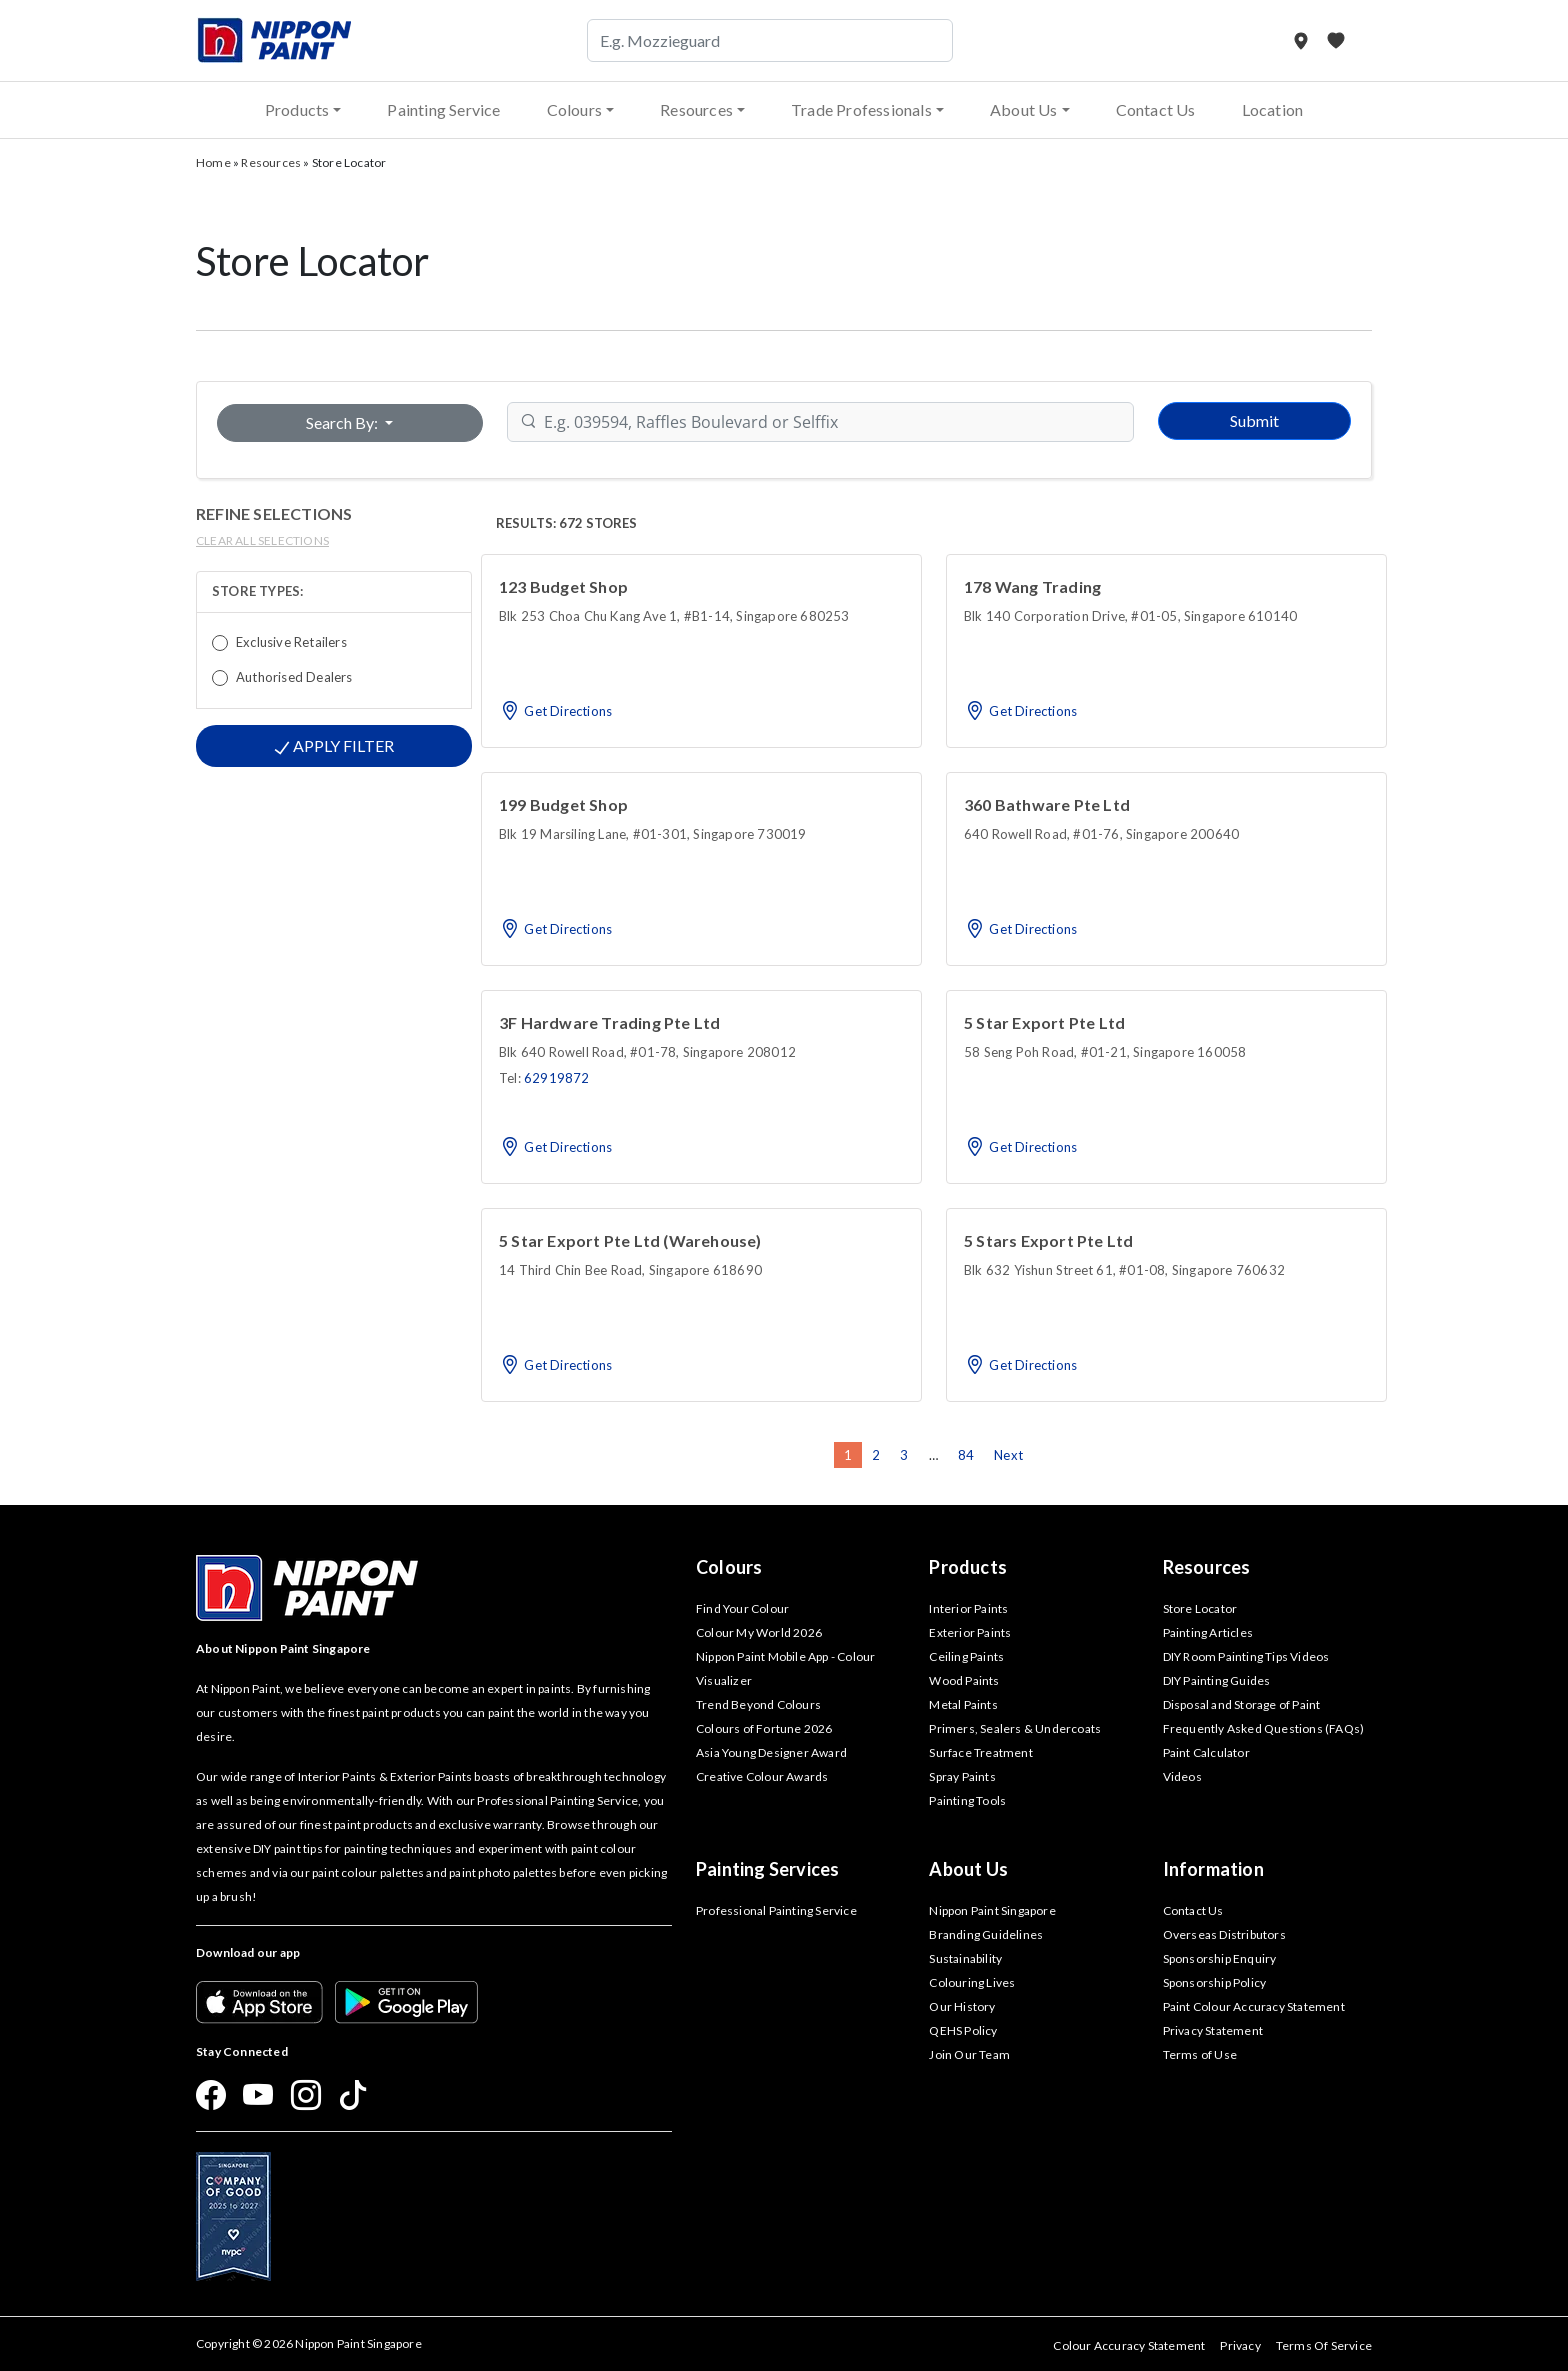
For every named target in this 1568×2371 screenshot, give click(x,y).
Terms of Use (1200, 2054)
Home (213, 162)
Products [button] (297, 109)
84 (966, 1455)
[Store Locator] (1302, 40)
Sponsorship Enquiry (1220, 1958)
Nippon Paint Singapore (992, 1910)
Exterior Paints (970, 1632)
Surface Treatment (980, 1752)
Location (1273, 109)
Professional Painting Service (776, 1910)
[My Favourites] (1336, 40)
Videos (1182, 1776)
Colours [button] (574, 109)
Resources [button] (696, 109)
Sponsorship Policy (1215, 1982)
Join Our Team (969, 2054)
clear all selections (262, 540)
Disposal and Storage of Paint (1242, 1704)
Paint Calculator (1206, 1752)
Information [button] (1213, 1869)
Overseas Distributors (1224, 1934)
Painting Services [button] (767, 1869)
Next (1008, 1455)
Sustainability (965, 1958)
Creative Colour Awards (762, 1776)
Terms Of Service (1324, 2345)
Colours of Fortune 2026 (764, 1728)
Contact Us (1156, 109)
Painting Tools (967, 1800)
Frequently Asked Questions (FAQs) (1264, 1728)
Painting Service (443, 109)
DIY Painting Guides (1217, 1680)
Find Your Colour (742, 1608)
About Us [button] (1024, 109)
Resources (271, 162)
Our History (962, 2006)
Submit (1254, 420)
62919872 (557, 1078)
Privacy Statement (1213, 2030)
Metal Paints (963, 1704)
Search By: (343, 422)
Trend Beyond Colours (758, 1704)
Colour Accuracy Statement (1129, 2345)
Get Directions (555, 711)
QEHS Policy (963, 2030)
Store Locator (1200, 1608)
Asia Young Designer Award (771, 1752)
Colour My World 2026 (759, 1632)
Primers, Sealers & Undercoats (1015, 1728)
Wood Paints (964, 1680)
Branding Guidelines (986, 1934)
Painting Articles (1208, 1632)
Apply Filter (334, 746)
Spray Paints (962, 1776)
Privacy (1240, 2345)
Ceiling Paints (966, 1656)
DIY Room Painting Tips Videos (1246, 1656)
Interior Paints (968, 1608)
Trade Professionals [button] (861, 109)
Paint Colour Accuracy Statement (1254, 2006)
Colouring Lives (972, 1982)
